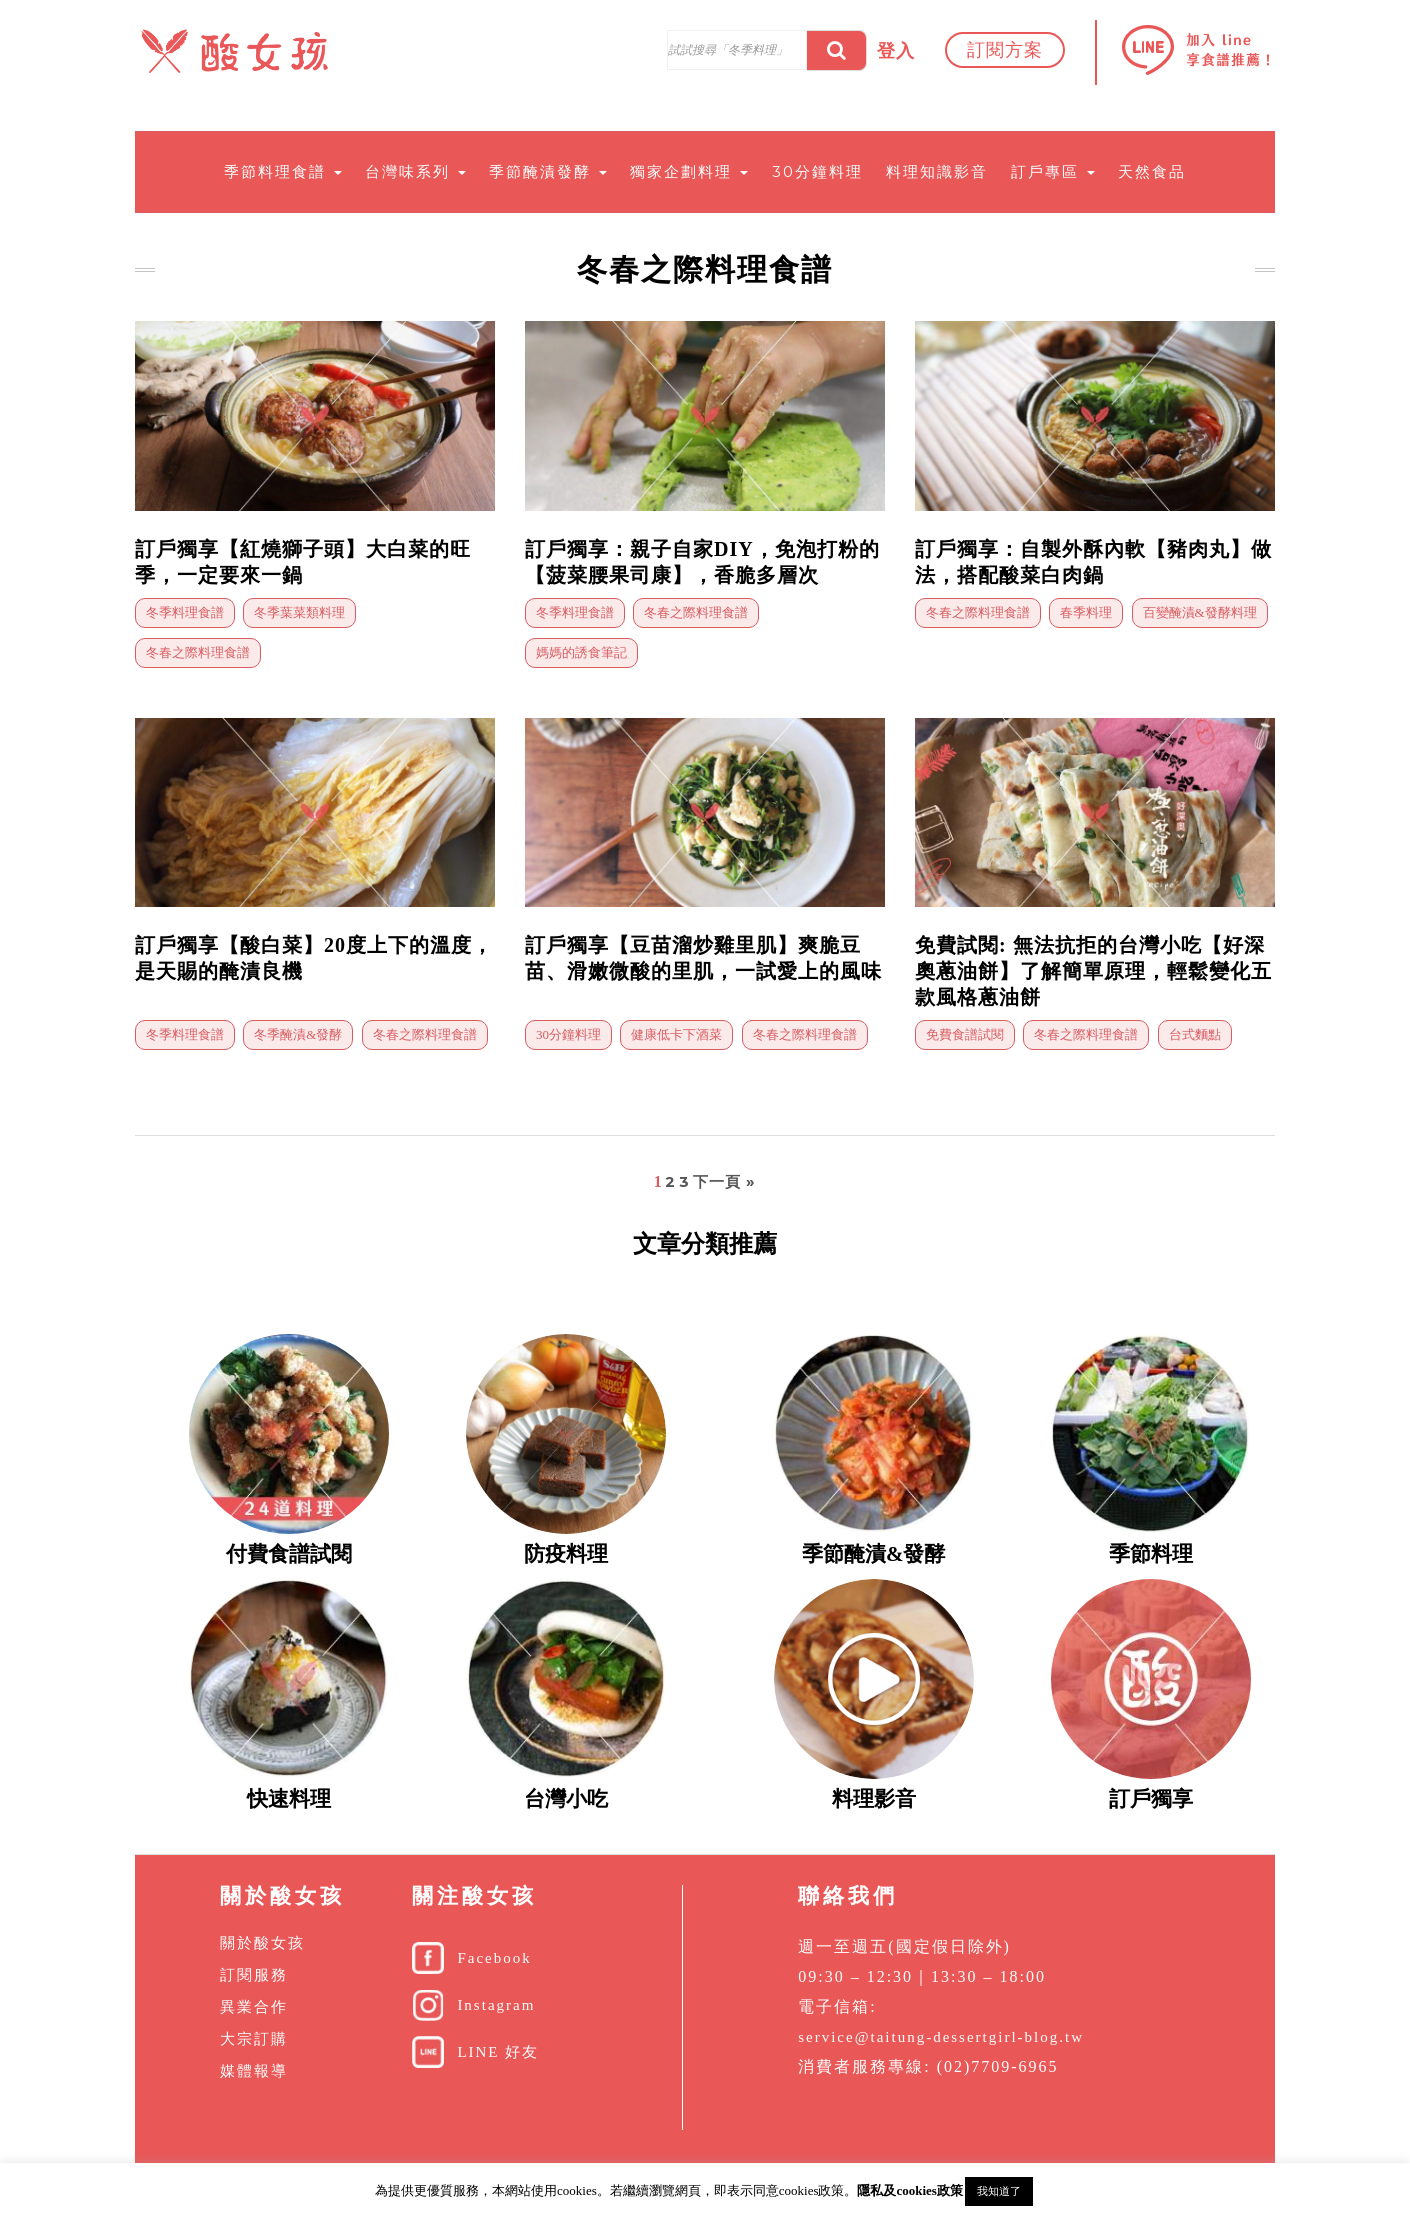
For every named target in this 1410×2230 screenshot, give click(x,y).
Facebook (494, 1958)
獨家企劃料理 (689, 171)
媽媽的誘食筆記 (581, 652)
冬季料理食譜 (185, 612)
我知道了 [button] (999, 2191)
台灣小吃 (566, 1799)
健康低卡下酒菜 (676, 1034)
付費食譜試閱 (289, 1554)
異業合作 (254, 2007)
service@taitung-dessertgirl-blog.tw (941, 2037)
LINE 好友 (498, 2052)
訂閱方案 (1005, 50)
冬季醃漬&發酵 (298, 1034)
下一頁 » (724, 1181)
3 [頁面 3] (684, 1181)
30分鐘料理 (817, 171)
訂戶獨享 (1151, 1799)
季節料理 (1151, 1554)
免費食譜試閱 (965, 1034)
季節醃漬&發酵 (874, 1554)
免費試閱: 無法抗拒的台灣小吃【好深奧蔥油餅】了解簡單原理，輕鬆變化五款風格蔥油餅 (1093, 971)
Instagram (496, 2005)
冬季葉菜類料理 (299, 612)
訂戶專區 (1053, 171)
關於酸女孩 (262, 1943)
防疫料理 (566, 1554)
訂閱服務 (254, 1975)
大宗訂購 (254, 2039)
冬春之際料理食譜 (198, 652)
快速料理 (289, 1799)
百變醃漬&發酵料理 (1200, 612)
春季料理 (1086, 612)
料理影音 (874, 1799)
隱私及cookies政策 (909, 2190)
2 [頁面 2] (670, 1181)
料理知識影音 (937, 171)
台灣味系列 (415, 171)
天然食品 (1152, 171)
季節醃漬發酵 (548, 171)
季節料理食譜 (283, 171)
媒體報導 (254, 2071)
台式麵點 (1195, 1034)
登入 (896, 51)
